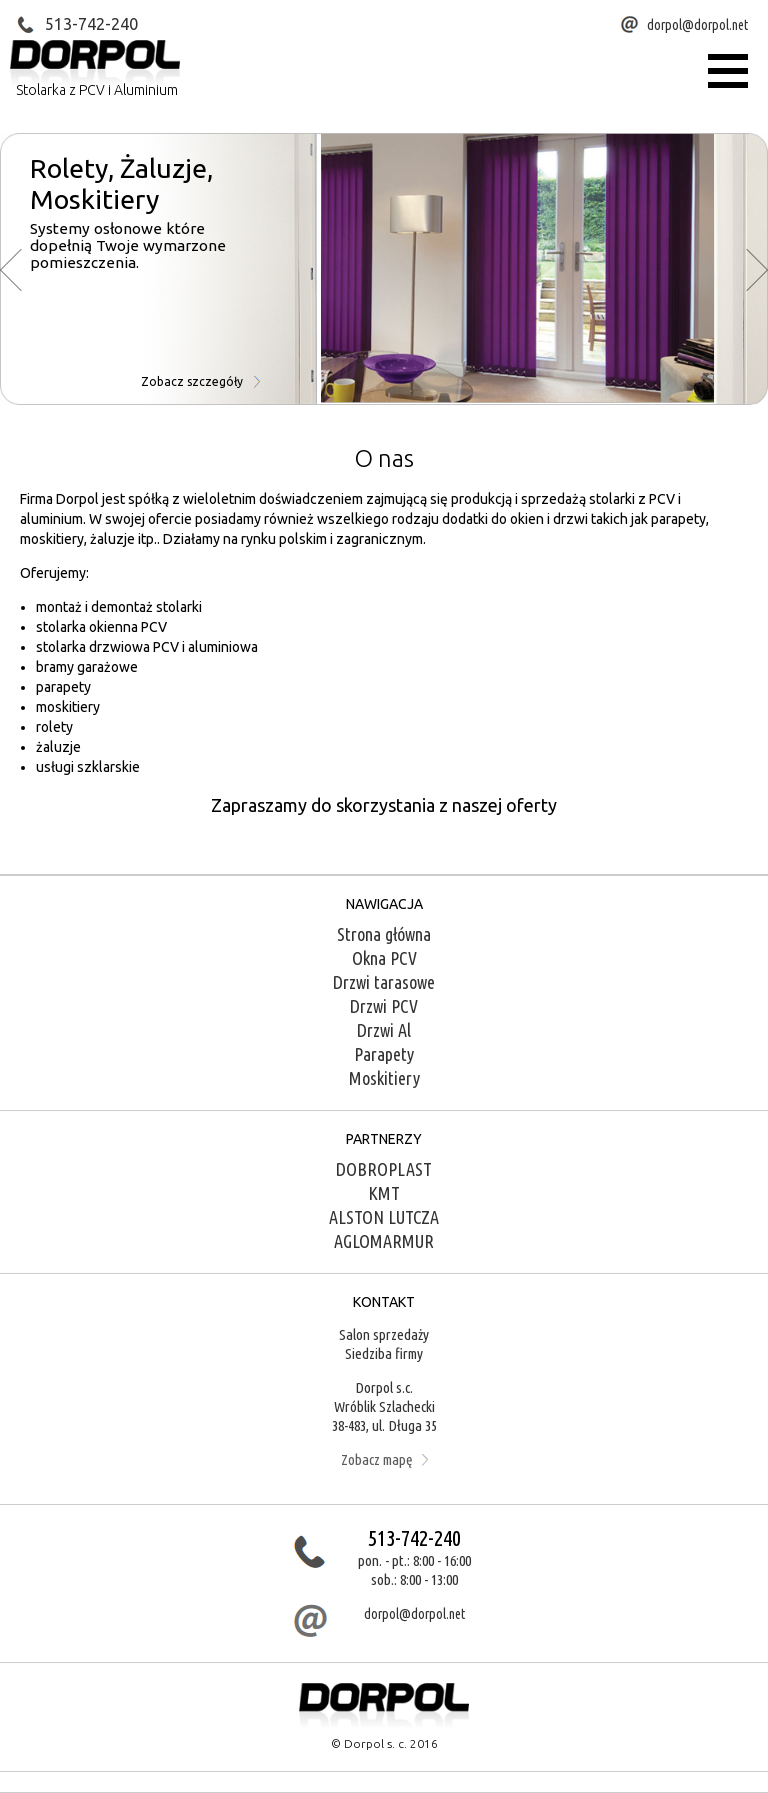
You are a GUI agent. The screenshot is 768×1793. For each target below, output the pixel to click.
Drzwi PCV (384, 1006)
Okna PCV (384, 958)
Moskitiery (384, 1078)
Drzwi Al (384, 1030)
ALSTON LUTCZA (384, 1217)
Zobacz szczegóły (200, 381)
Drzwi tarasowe (384, 982)
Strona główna (384, 934)
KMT (384, 1193)
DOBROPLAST (384, 1169)
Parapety (384, 1054)
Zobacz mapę (384, 1459)
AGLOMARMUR (384, 1241)
